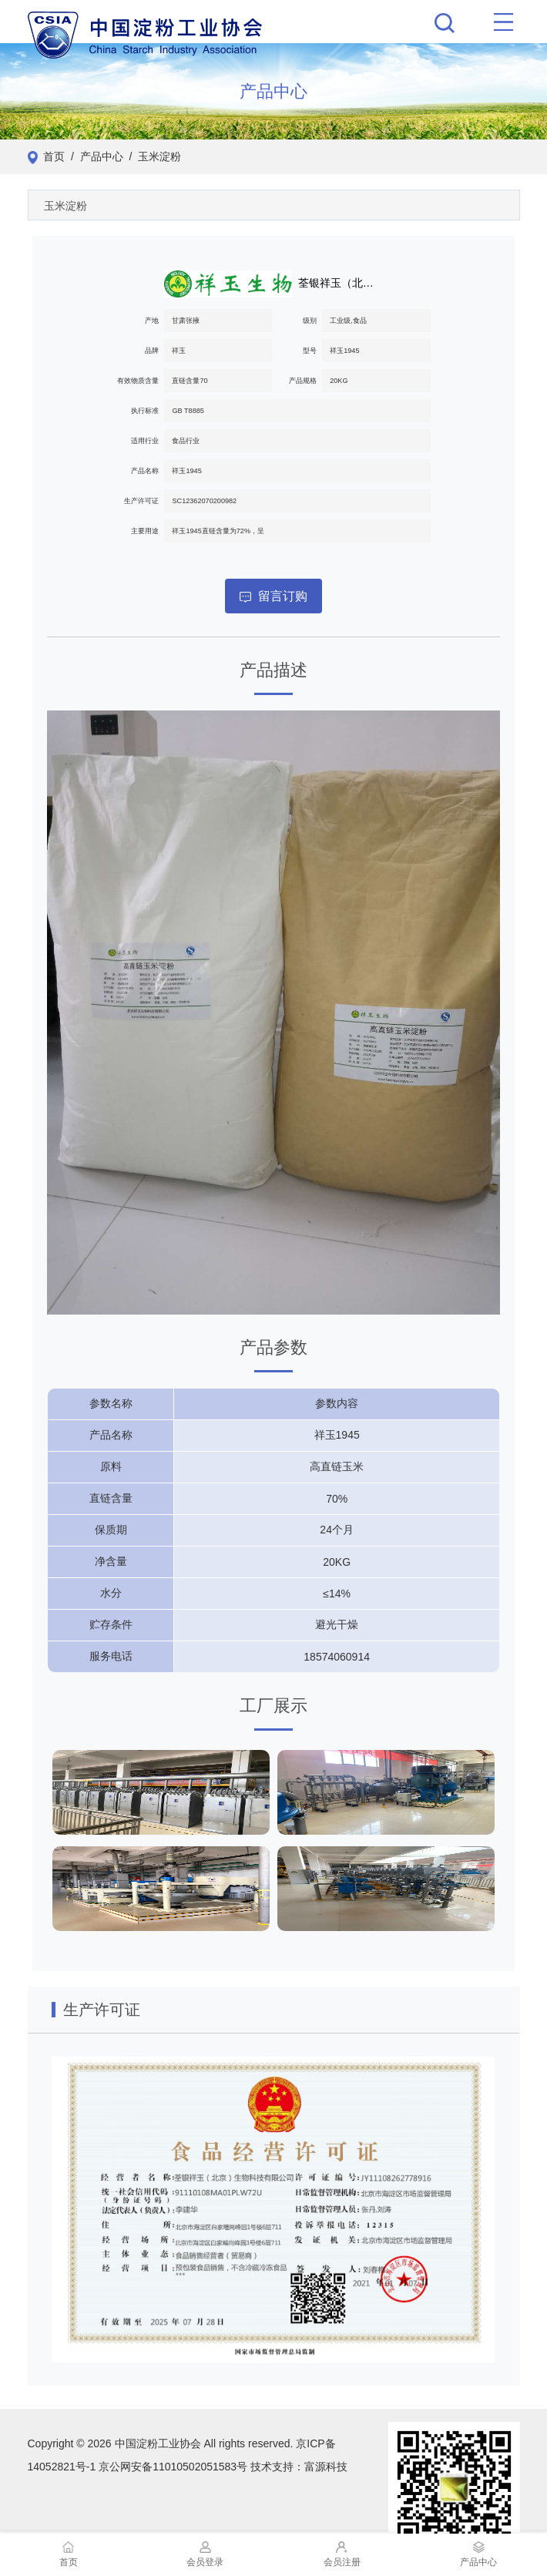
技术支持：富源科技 (298, 2466)
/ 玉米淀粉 (152, 156)
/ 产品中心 (93, 156)
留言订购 (273, 596)
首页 (54, 156)
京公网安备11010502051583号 (173, 2466)
